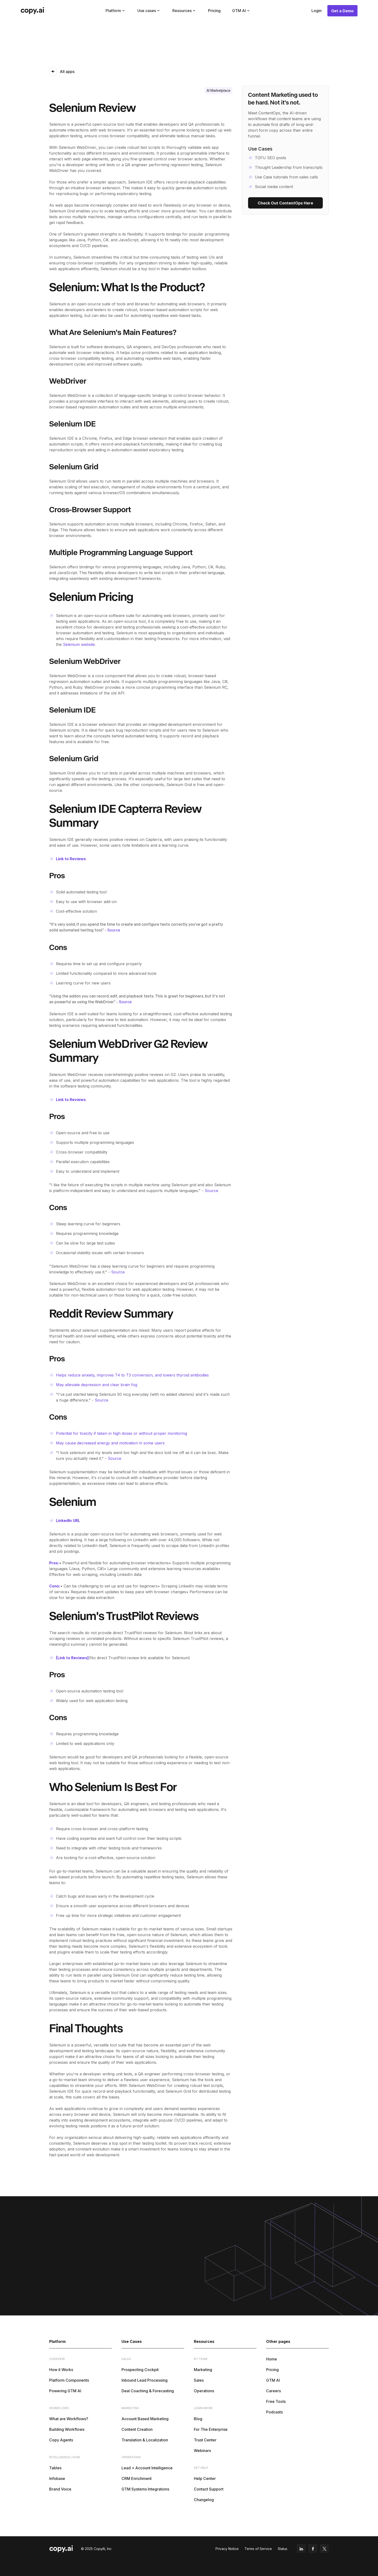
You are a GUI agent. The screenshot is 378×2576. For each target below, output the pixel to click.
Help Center (205, 2478)
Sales (199, 2380)
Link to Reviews (71, 858)
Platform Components (69, 2380)
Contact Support (208, 2489)
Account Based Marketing (145, 2418)
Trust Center (205, 2440)
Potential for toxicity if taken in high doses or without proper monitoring (121, 1433)
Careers (273, 2390)
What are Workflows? (68, 2418)
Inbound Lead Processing (145, 2380)
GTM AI (273, 2380)
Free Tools (276, 2401)
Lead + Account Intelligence (147, 2467)
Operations (204, 2390)
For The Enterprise (211, 2429)
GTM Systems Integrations (145, 2489)
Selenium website (79, 644)
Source (113, 930)
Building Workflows (66, 2429)
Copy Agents (61, 2440)
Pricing (214, 10)
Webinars (202, 2450)
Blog (198, 2418)
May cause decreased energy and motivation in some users (110, 1443)
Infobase (57, 2478)
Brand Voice (60, 2489)
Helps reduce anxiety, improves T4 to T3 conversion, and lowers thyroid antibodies (132, 1375)
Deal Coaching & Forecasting (148, 2390)
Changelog (204, 2499)
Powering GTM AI (65, 2390)
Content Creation (137, 2429)
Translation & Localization (145, 2440)
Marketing (203, 2369)
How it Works (61, 2369)
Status (282, 2549)
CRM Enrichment (137, 2478)
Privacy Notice (227, 2549)
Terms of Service (258, 2549)
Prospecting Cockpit (140, 2369)
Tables (55, 2467)
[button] (116, 10)
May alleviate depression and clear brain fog (96, 1384)
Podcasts (274, 2412)
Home (271, 2359)
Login (316, 10)
